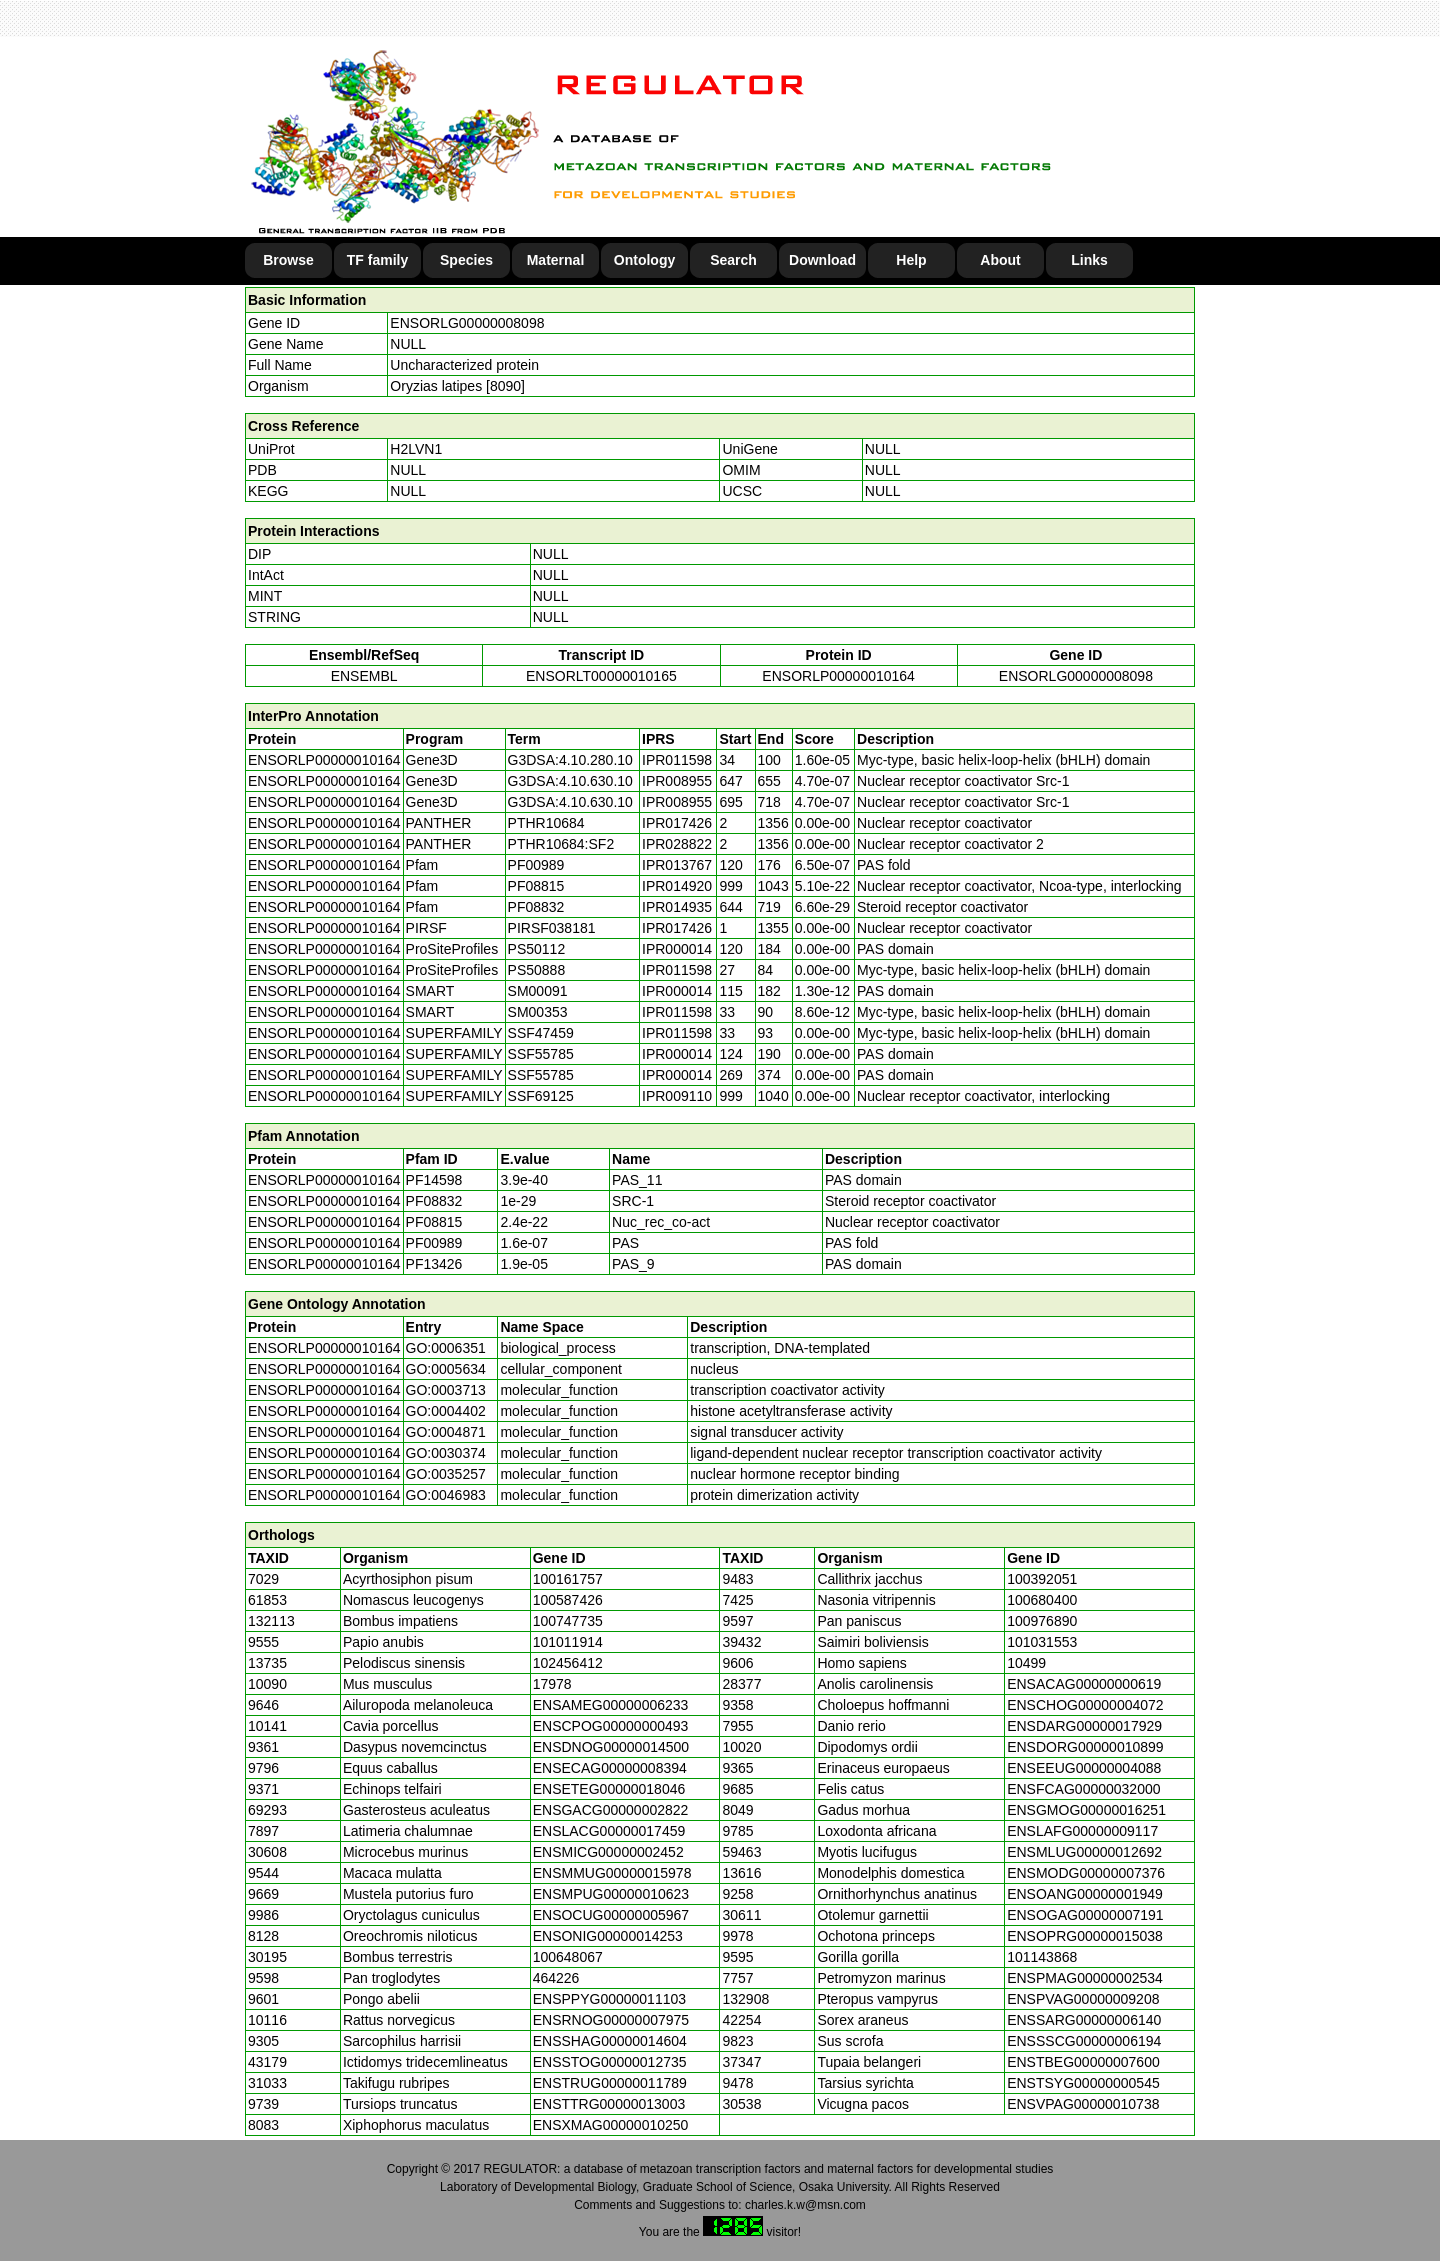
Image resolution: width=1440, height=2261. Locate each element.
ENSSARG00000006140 (1084, 2020)
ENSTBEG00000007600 (1083, 2062)
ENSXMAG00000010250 (611, 2125)
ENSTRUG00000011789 (610, 2083)
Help (911, 260)
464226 (556, 1978)
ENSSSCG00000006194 (1084, 2041)
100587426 (568, 1600)
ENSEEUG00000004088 (1084, 1768)
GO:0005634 (446, 1369)
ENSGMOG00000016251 (1086, 1810)
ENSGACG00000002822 (611, 1810)
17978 (552, 1684)
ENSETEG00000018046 (609, 1789)
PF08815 (434, 1222)
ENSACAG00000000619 (1084, 1684)
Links (1089, 260)
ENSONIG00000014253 (608, 1936)
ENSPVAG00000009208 (1083, 1999)
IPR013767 (677, 865)
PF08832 (434, 1201)
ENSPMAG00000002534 (1085, 1978)
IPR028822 (677, 844)
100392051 (1042, 1579)
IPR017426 (677, 823)
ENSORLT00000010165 (601, 676)
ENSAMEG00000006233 (611, 1705)
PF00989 (434, 1243)
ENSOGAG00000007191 (1085, 1915)
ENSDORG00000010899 (1085, 1747)
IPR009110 (677, 1096)
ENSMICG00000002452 (608, 1852)
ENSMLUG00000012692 (1084, 1852)
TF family (377, 260)
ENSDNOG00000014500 (611, 1747)
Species (466, 260)
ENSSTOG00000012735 (610, 2062)
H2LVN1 (416, 449)
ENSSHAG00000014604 (610, 2041)
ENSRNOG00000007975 (611, 2020)
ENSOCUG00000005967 (611, 1915)
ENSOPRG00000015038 (1085, 1936)
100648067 (568, 1957)
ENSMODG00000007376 (1086, 1873)
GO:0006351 (446, 1348)
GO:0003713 (446, 1390)
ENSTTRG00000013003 (609, 2104)
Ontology (644, 260)
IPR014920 (677, 886)
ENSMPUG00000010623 (611, 1894)
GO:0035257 (446, 1474)
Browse (288, 260)
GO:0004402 (446, 1411)
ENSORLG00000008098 (467, 323)
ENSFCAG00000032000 (1083, 1789)
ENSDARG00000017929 (1084, 1726)
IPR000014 (677, 949)
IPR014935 (677, 907)
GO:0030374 (446, 1453)
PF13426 (434, 1264)
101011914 (568, 1642)
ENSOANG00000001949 (1085, 1894)
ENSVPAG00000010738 (1083, 2104)
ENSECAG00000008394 (610, 1768)
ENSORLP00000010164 (838, 676)
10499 (1026, 1663)
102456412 (568, 1663)
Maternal (556, 260)
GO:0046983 (446, 1495)
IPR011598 (677, 760)
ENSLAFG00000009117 (1082, 1831)
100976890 (1042, 1621)
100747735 (568, 1621)
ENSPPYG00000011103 (609, 1999)
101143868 (1042, 1957)
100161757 (568, 1579)
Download (822, 260)
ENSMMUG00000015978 (612, 1873)
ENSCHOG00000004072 (1085, 1705)
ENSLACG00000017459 (609, 1831)
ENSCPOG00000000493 (611, 1726)
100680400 (1042, 1600)
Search (733, 260)
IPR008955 (677, 781)
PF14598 (434, 1180)
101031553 (1042, 1642)
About (1000, 260)
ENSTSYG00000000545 (1083, 2083)
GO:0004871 (446, 1432)
